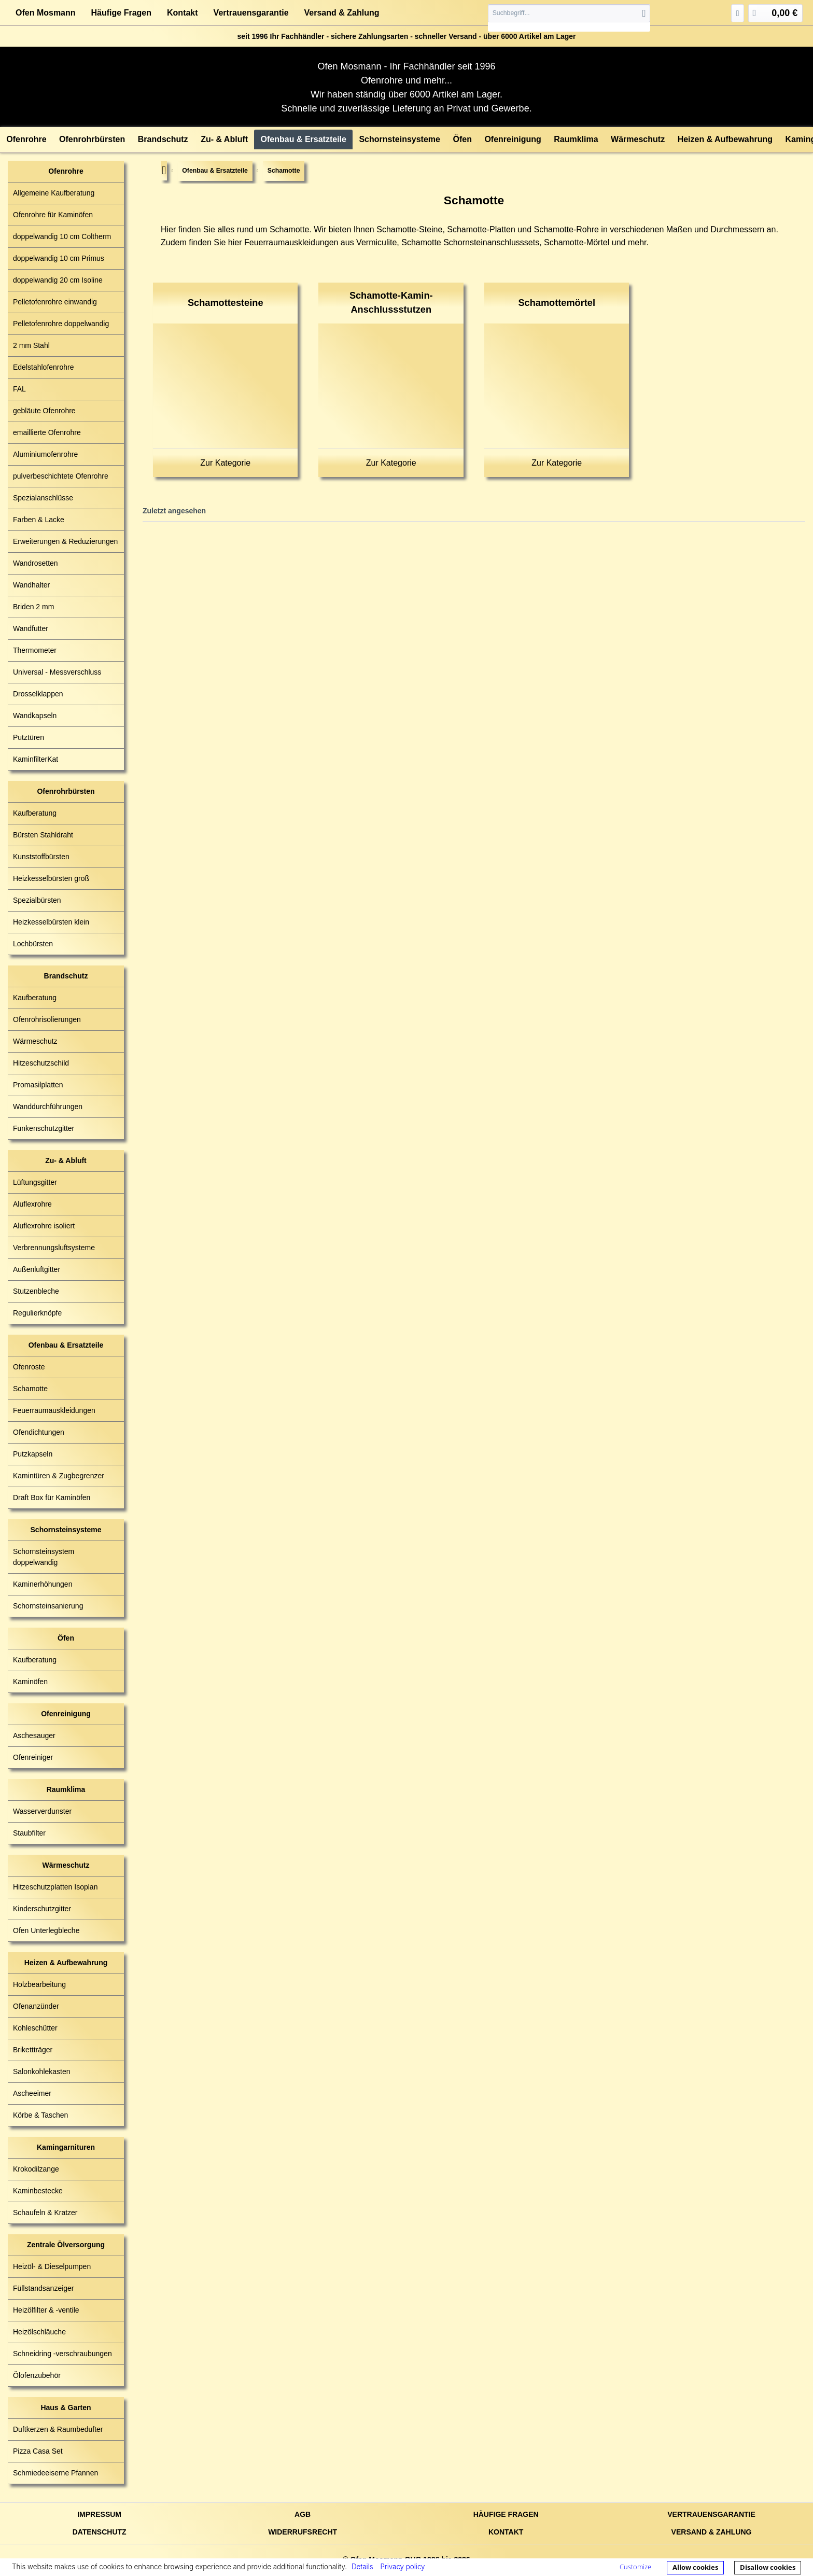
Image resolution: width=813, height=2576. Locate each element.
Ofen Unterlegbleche (46, 1930)
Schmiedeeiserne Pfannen (55, 2473)
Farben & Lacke (38, 519)
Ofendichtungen (38, 1432)
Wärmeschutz (35, 1041)
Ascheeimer (32, 2093)
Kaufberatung (35, 813)
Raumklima (66, 1789)
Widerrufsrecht (302, 2532)
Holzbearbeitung (39, 1984)
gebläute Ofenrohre (44, 411)
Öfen (66, 1638)
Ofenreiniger (33, 1757)
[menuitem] (569, 18)
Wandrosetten (35, 563)
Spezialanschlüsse (43, 498)
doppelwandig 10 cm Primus (58, 258)
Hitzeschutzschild (41, 1063)
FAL (19, 389)
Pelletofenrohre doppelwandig (61, 323)
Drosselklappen (38, 694)
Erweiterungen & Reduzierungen (65, 541)
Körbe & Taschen (40, 2115)
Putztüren (28, 737)
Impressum (99, 2514)
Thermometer (35, 650)
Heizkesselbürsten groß (51, 878)
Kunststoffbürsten (41, 856)
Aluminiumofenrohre (45, 454)
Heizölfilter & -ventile (46, 2310)
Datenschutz (100, 2532)
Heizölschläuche (39, 2332)
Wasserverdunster (42, 1811)
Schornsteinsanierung (48, 1606)
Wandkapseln (35, 715)
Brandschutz (66, 976)
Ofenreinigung (66, 1714)
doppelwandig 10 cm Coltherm (62, 236)
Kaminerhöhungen (42, 1584)
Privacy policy (402, 2567)
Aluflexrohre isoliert (44, 1226)
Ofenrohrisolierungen (47, 1019)
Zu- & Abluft (66, 1160)
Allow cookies (695, 2567)
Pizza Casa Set (38, 2451)
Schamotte (30, 1388)
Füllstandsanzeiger (43, 2288)
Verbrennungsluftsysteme (54, 1247)
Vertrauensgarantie (251, 12)
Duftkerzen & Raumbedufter (58, 2429)
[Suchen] (644, 13)
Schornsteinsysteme (66, 1529)
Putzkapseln (32, 1454)
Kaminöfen (30, 1681)
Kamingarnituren (66, 2147)
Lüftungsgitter (35, 1182)
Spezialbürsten (37, 900)
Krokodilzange (36, 2169)
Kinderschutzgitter (42, 1909)
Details (362, 2567)
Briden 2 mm (33, 607)
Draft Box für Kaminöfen (51, 1497)
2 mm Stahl (31, 345)
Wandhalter (31, 585)
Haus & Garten (65, 2407)
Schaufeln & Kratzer (45, 2212)
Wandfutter (30, 628)
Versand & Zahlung (342, 12)
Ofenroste (29, 1367)
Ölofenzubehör (37, 2375)
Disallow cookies (767, 2567)
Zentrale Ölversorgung (66, 2245)
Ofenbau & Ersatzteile (66, 1345)
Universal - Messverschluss (57, 672)
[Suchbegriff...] (569, 13)
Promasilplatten (38, 1085)
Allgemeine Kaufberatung (53, 193)
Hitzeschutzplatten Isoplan (55, 1887)
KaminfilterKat (35, 759)
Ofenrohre (65, 171)
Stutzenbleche (36, 1291)
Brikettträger (32, 2050)
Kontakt (182, 12)
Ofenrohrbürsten (65, 791)
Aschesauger (34, 1735)
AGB (303, 2514)
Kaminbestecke (38, 2191)
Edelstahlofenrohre (43, 367)
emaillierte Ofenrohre (47, 432)
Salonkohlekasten (42, 2071)
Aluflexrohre (32, 1204)
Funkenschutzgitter (43, 1128)
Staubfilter (29, 1833)
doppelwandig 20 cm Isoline (58, 280)
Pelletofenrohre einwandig (55, 302)
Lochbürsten (33, 944)
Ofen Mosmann (46, 12)
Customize (635, 2566)
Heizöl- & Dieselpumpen (52, 2266)
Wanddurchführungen (47, 1106)
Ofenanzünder (36, 2006)
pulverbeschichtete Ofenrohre (60, 476)
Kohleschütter (35, 2028)
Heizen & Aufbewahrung (66, 1962)
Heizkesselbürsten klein (51, 922)
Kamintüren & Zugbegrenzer (58, 1476)
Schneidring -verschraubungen (62, 2353)
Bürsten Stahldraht (43, 835)
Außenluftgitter (36, 1269)
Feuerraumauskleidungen (54, 1410)
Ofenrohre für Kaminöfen (53, 215)
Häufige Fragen (121, 12)
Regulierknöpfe (37, 1313)
